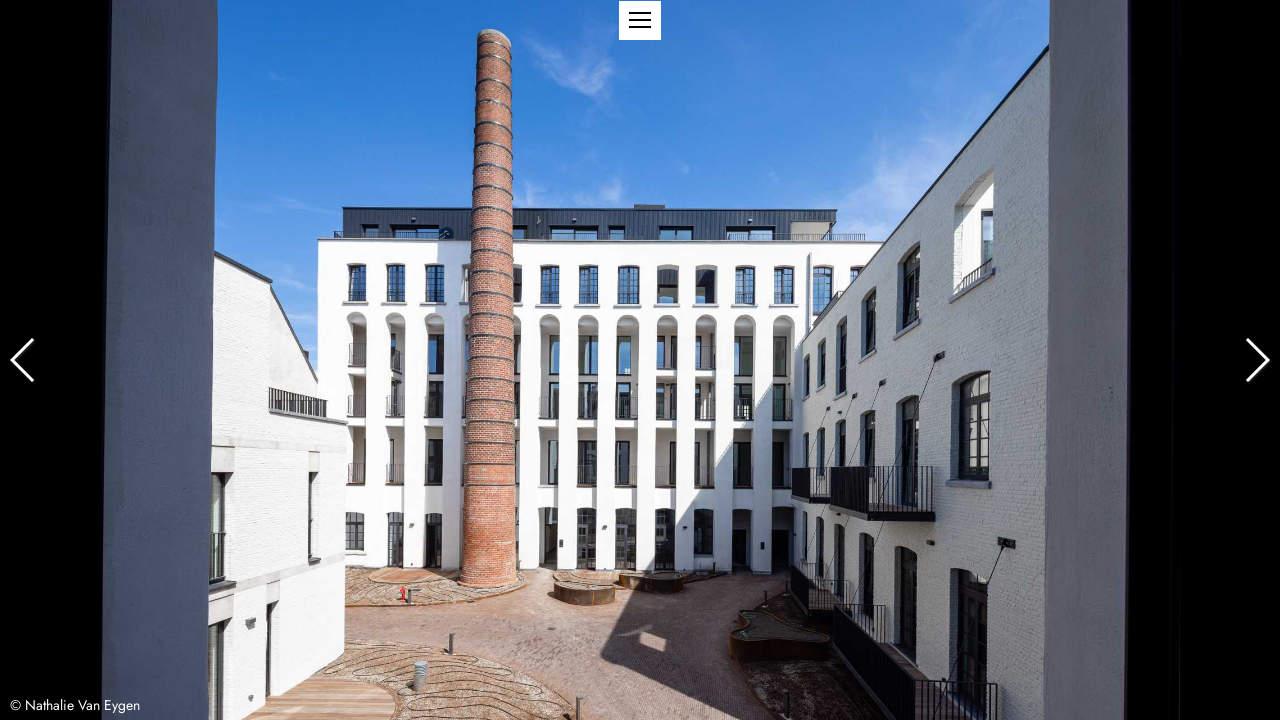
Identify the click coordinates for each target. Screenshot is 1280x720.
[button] (640, 20)
